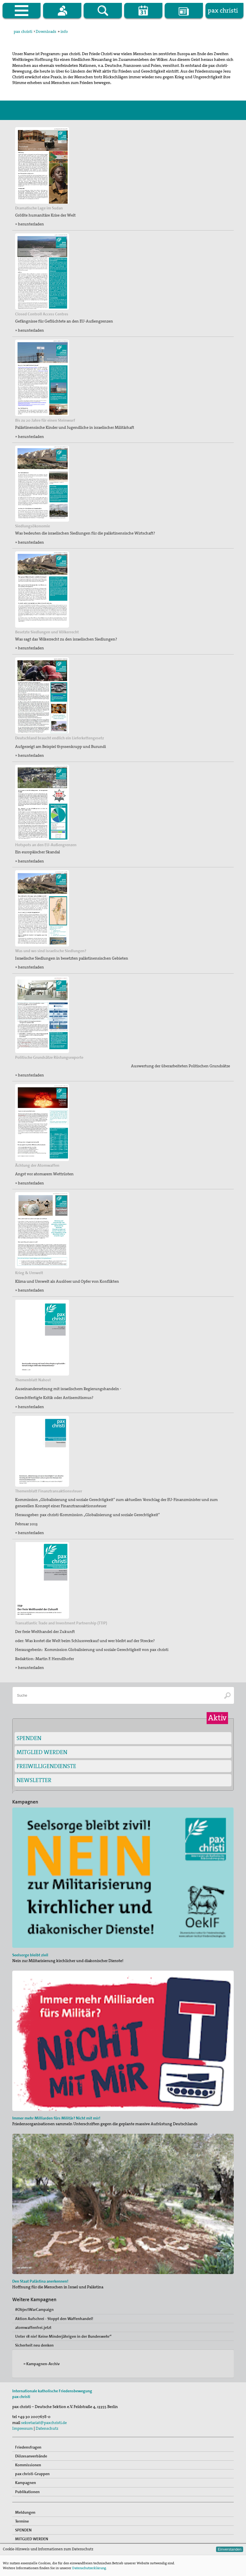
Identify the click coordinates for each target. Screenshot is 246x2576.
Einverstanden (229, 2549)
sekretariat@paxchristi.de (44, 2422)
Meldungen (25, 2512)
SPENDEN (29, 1738)
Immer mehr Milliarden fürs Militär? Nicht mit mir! (56, 2118)
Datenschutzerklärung (89, 2568)
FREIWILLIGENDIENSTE (46, 1766)
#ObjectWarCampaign (34, 2309)
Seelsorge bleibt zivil (30, 1954)
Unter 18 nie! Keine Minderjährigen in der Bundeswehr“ (63, 2336)
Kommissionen (28, 2464)
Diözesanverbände (31, 2456)
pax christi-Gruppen (32, 2473)
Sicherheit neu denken (34, 2345)
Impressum (22, 2428)
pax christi (23, 31)
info (64, 31)
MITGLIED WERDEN (42, 1752)
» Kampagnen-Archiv (41, 2363)
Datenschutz (47, 2428)
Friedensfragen (28, 2447)
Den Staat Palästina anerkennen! (40, 2281)
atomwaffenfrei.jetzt (33, 2327)
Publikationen (27, 2491)
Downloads (46, 31)
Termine (22, 2521)
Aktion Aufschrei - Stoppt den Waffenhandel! (54, 2318)
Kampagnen (25, 2482)
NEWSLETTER (34, 1780)
